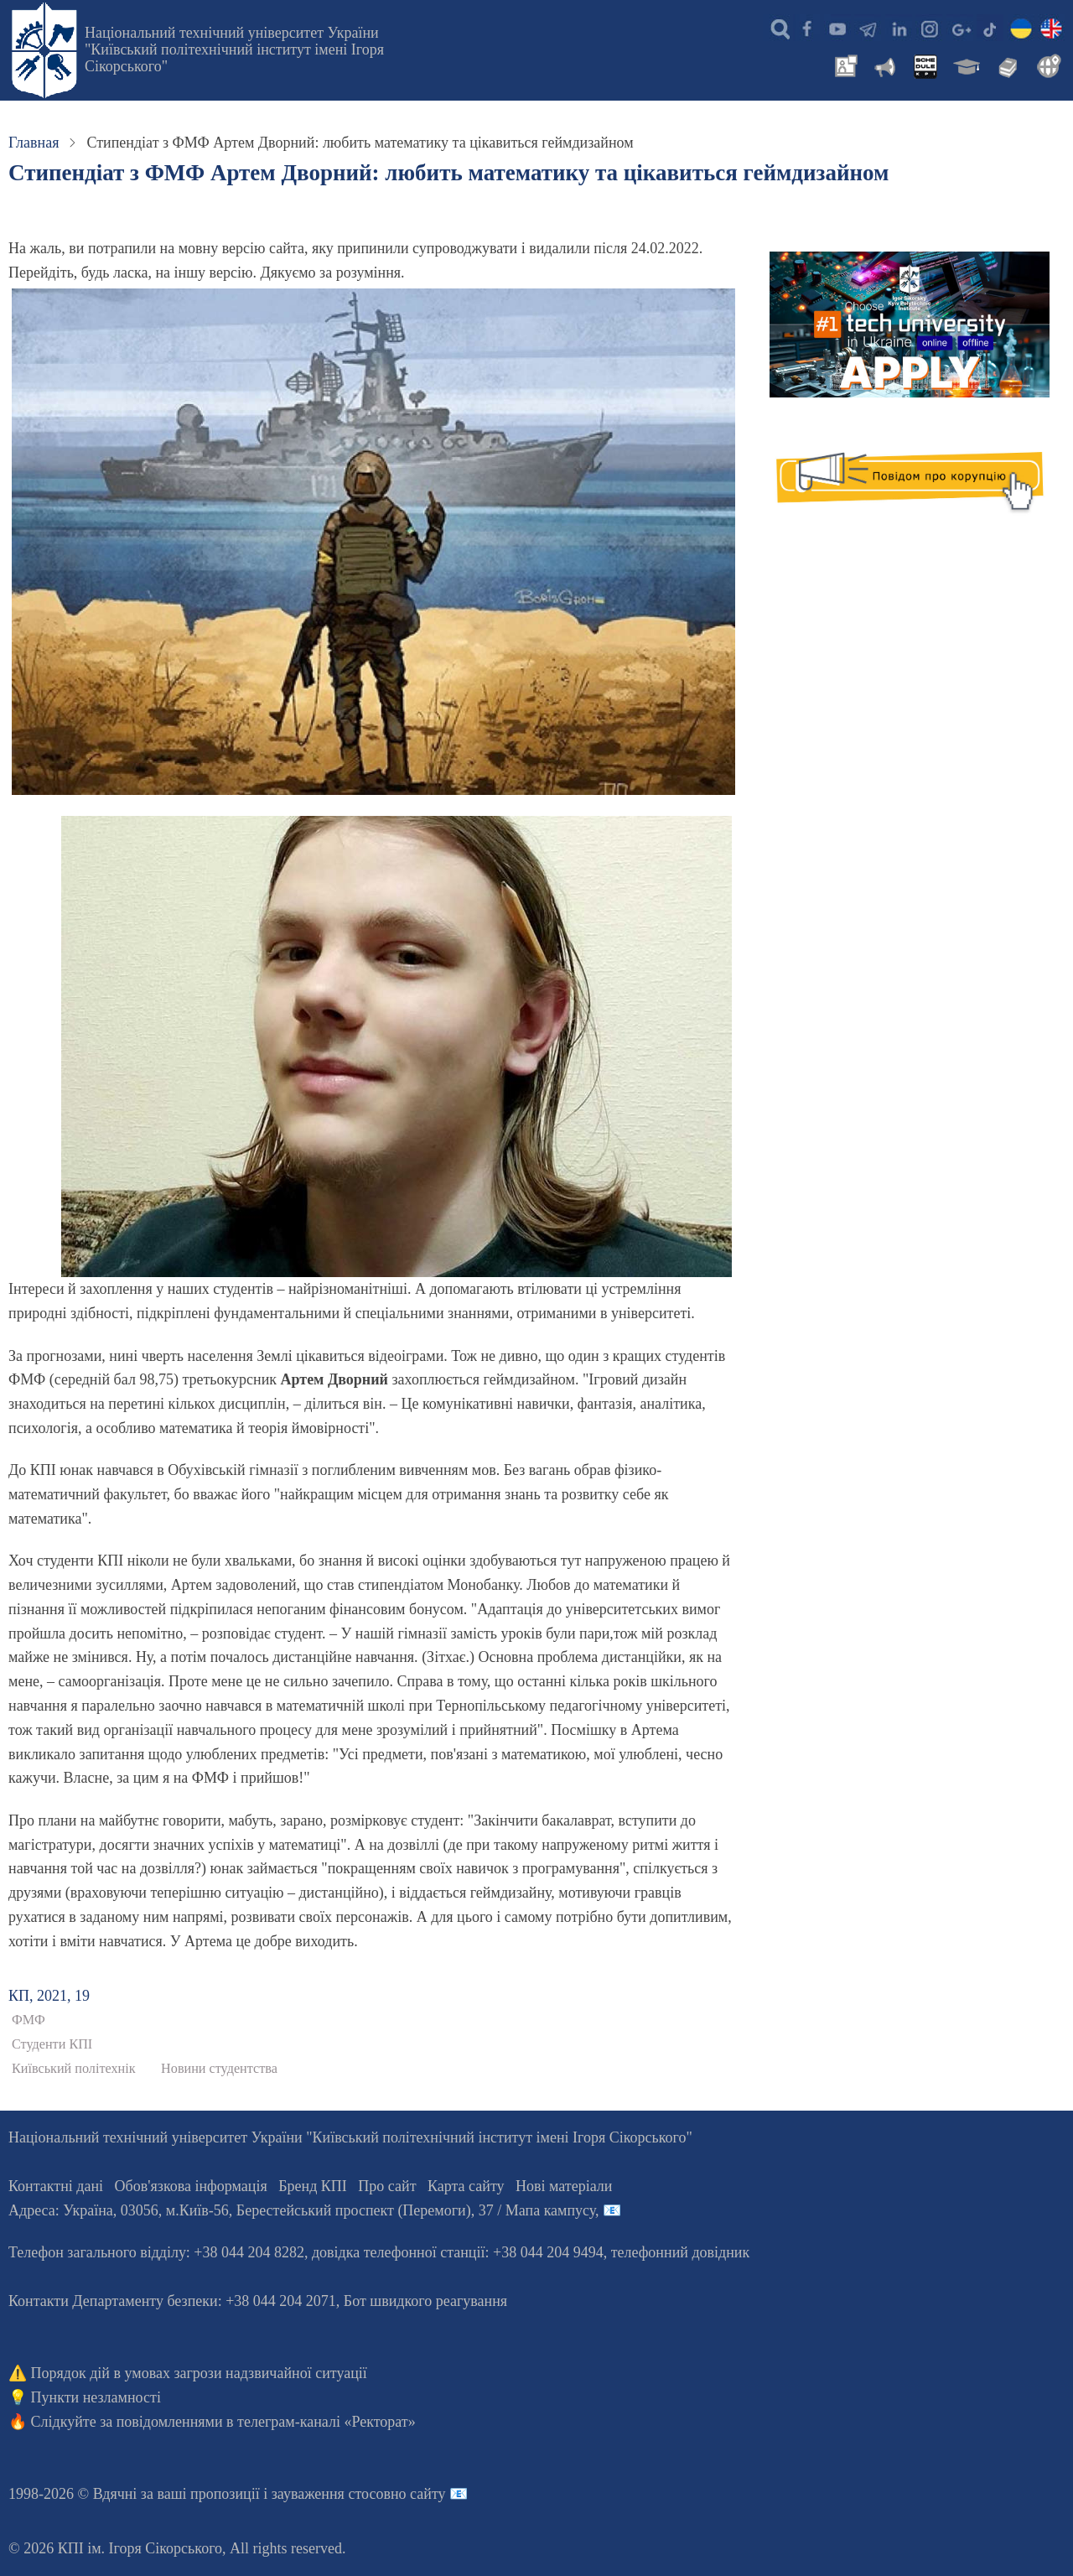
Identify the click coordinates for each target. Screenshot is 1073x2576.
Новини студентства (219, 2068)
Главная (33, 142)
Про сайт (387, 2186)
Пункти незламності (96, 2397)
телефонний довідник (680, 2252)
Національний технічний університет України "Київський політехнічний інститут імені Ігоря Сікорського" (234, 49)
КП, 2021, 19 (49, 1995)
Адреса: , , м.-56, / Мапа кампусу (301, 2210)
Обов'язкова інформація (191, 2186)
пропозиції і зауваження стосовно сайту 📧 (329, 2493)
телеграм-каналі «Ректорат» (326, 2421)
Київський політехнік (74, 2068)
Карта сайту (466, 2186)
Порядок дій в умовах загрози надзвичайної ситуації (199, 2373)
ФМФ (28, 2020)
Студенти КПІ (52, 2044)
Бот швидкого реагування (425, 2301)
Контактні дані (55, 2186)
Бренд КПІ (312, 2186)
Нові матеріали (564, 2186)
